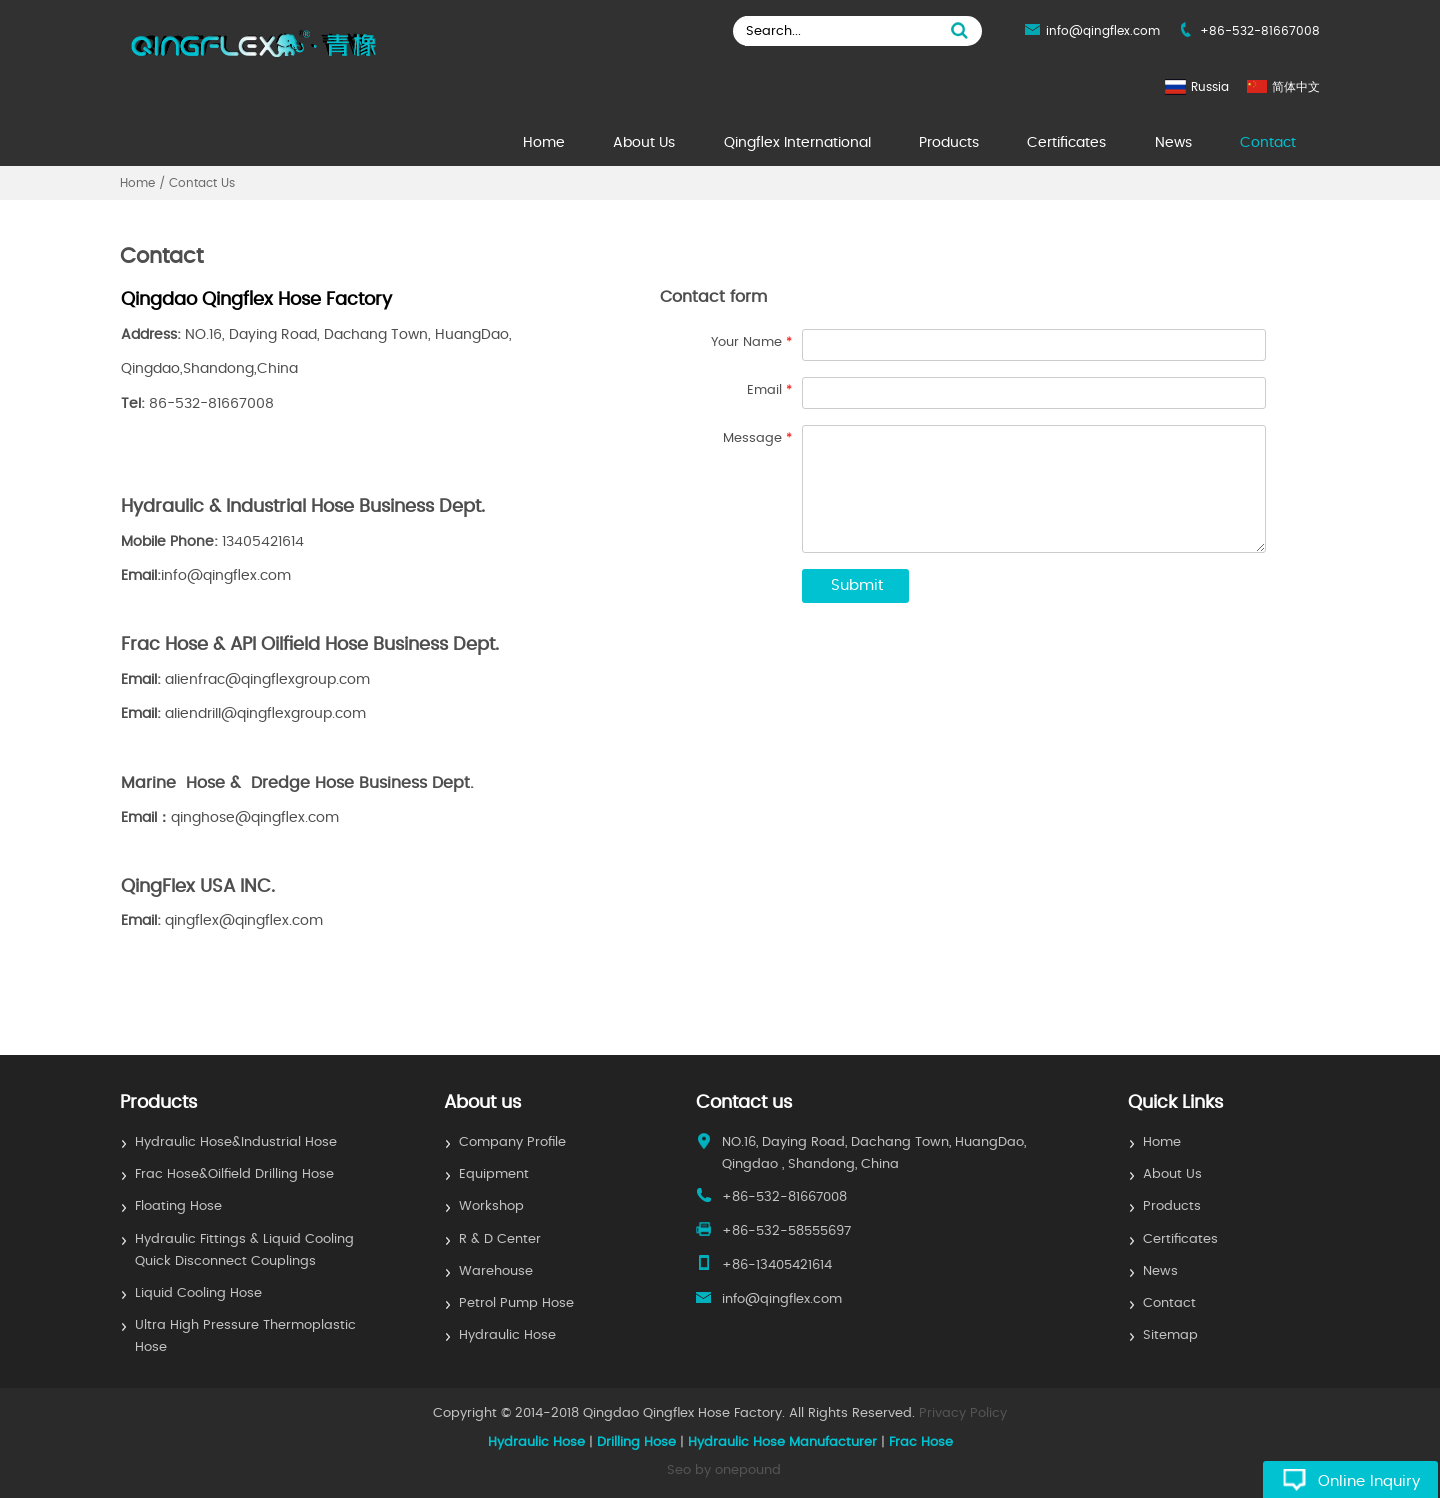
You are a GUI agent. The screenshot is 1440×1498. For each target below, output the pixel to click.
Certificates (1066, 143)
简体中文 (1296, 87)
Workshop (491, 1206)
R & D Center (500, 1239)
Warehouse (496, 1271)
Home (544, 143)
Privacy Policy (963, 1413)
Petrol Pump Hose (516, 1303)
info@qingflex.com (1103, 31)
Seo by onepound (724, 1470)
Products (949, 143)
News (1173, 143)
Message (757, 438)
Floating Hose (178, 1206)
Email (769, 390)
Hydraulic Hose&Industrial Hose (236, 1142)
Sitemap (1170, 1335)
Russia (1210, 87)
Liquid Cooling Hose (198, 1293)
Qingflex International (797, 143)
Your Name (751, 342)
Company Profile (512, 1142)
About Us (644, 143)
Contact (1268, 143)
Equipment (494, 1174)
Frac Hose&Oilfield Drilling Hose (234, 1174)
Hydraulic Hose (507, 1335)
